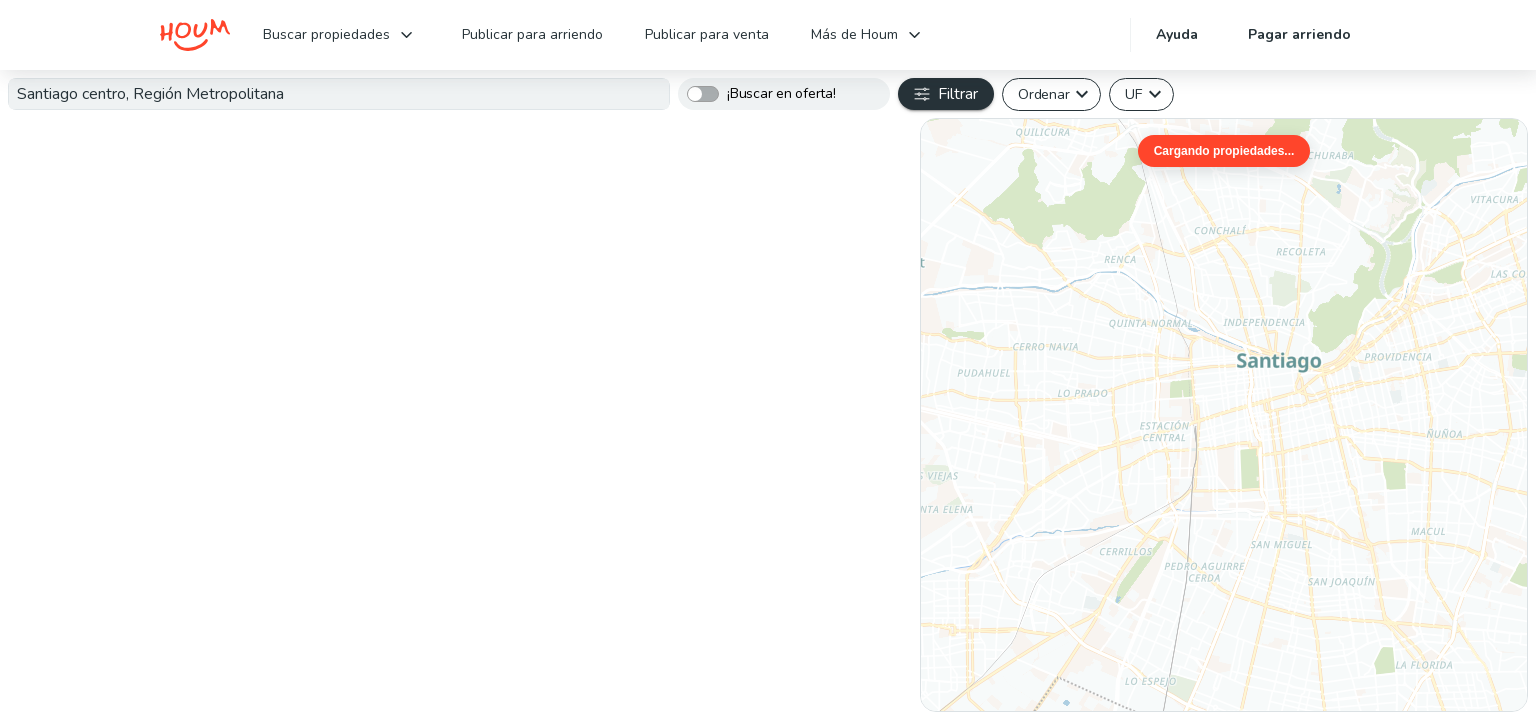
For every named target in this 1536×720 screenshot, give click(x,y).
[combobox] (339, 94)
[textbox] (339, 94)
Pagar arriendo (1299, 34)
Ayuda (1177, 34)
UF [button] (1133, 94)
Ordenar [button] (1043, 94)
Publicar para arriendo (532, 34)
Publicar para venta (707, 34)
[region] (1224, 415)
